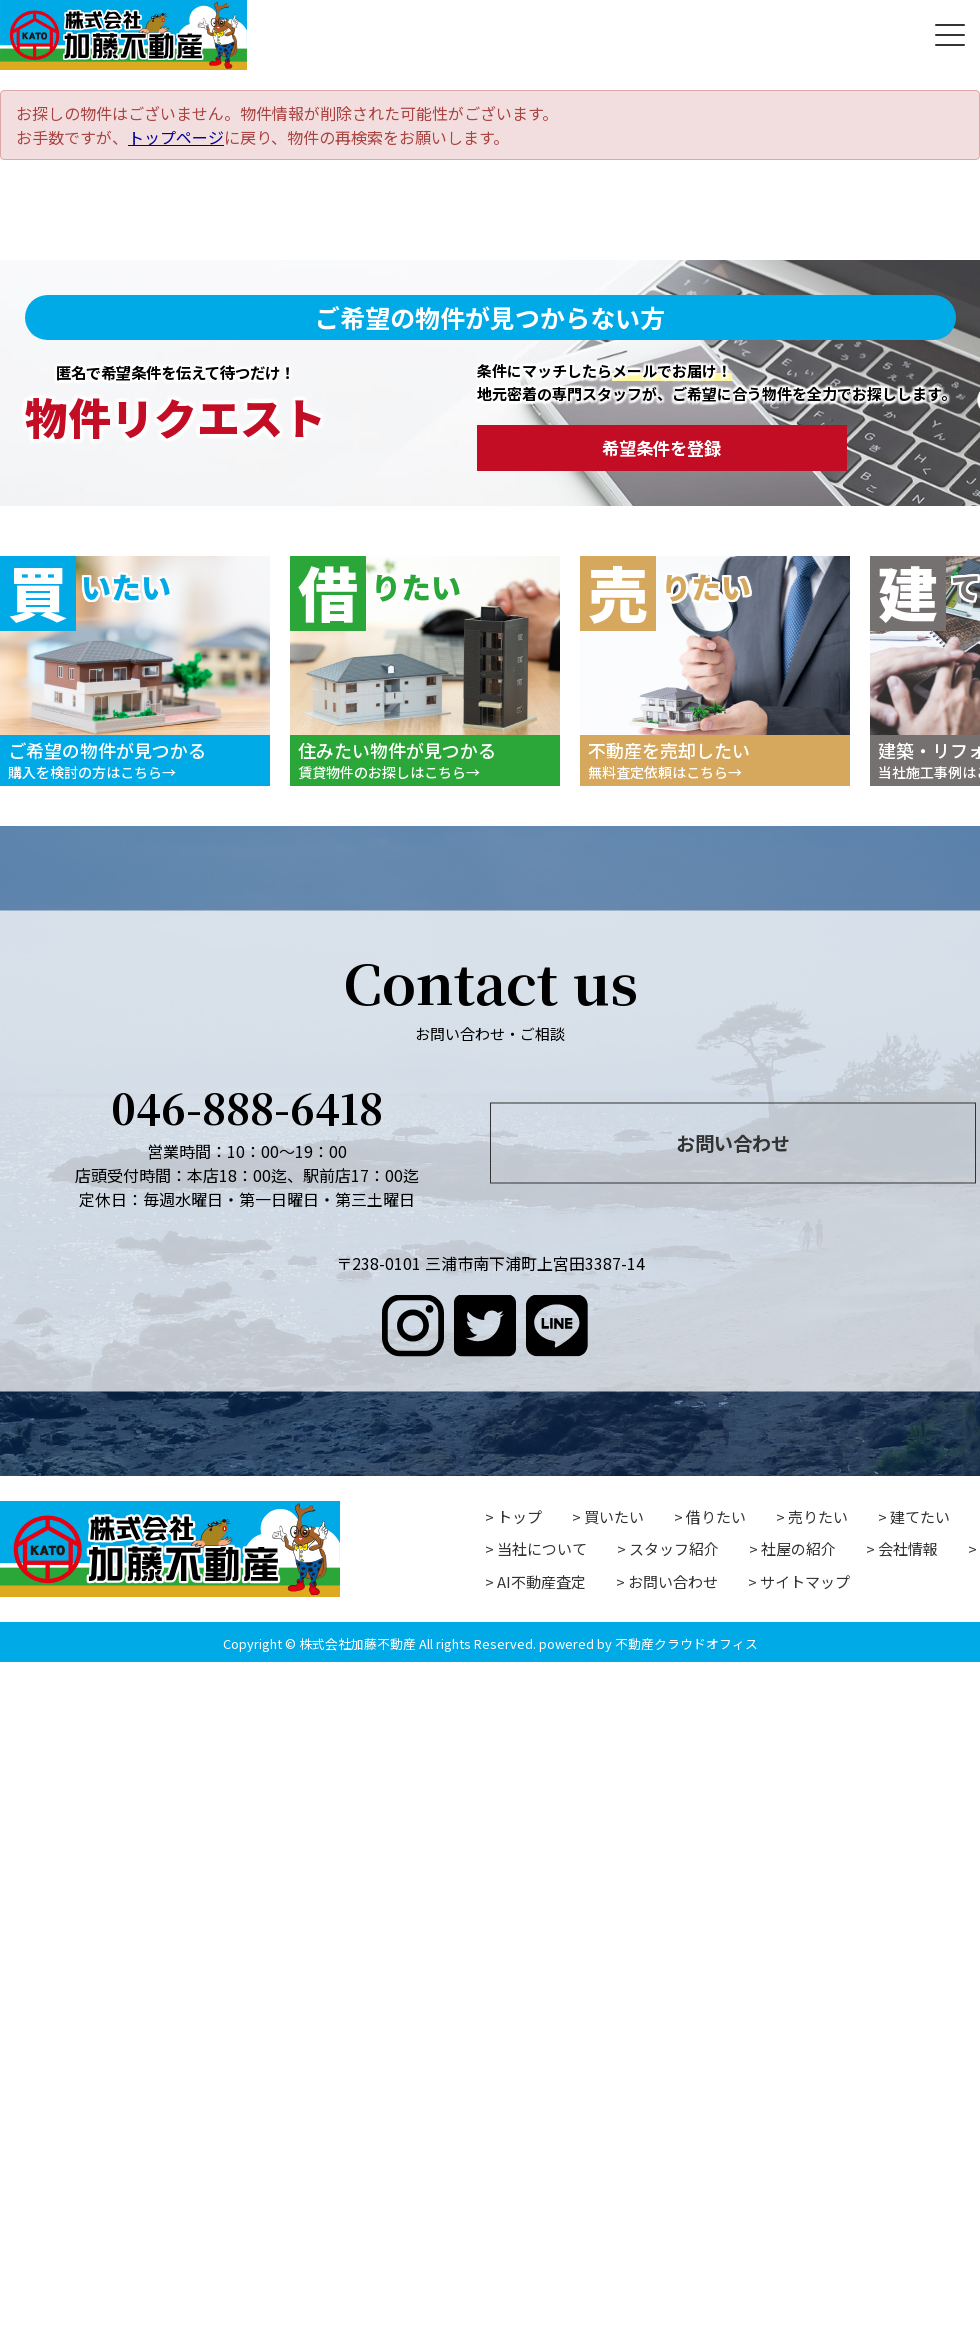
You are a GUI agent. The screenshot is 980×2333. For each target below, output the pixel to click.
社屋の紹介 (798, 1548)
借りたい (716, 1516)
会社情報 (908, 1548)
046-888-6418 (247, 1106)
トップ (519, 1516)
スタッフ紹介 (674, 1548)
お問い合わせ (733, 1142)
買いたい (614, 1516)
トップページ (176, 137)
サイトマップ (805, 1581)
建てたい (920, 1516)
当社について (542, 1548)
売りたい (818, 1516)
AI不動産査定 (541, 1581)
